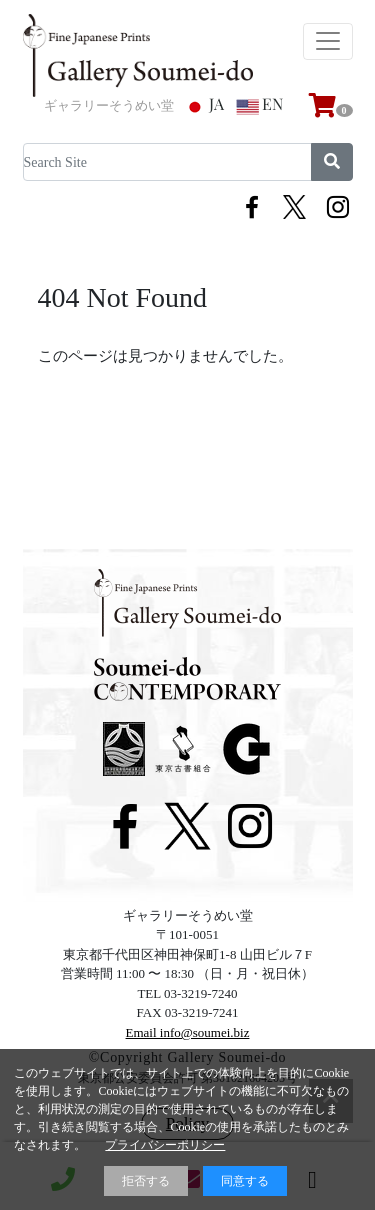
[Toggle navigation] (328, 41)
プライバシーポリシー (165, 1145)
